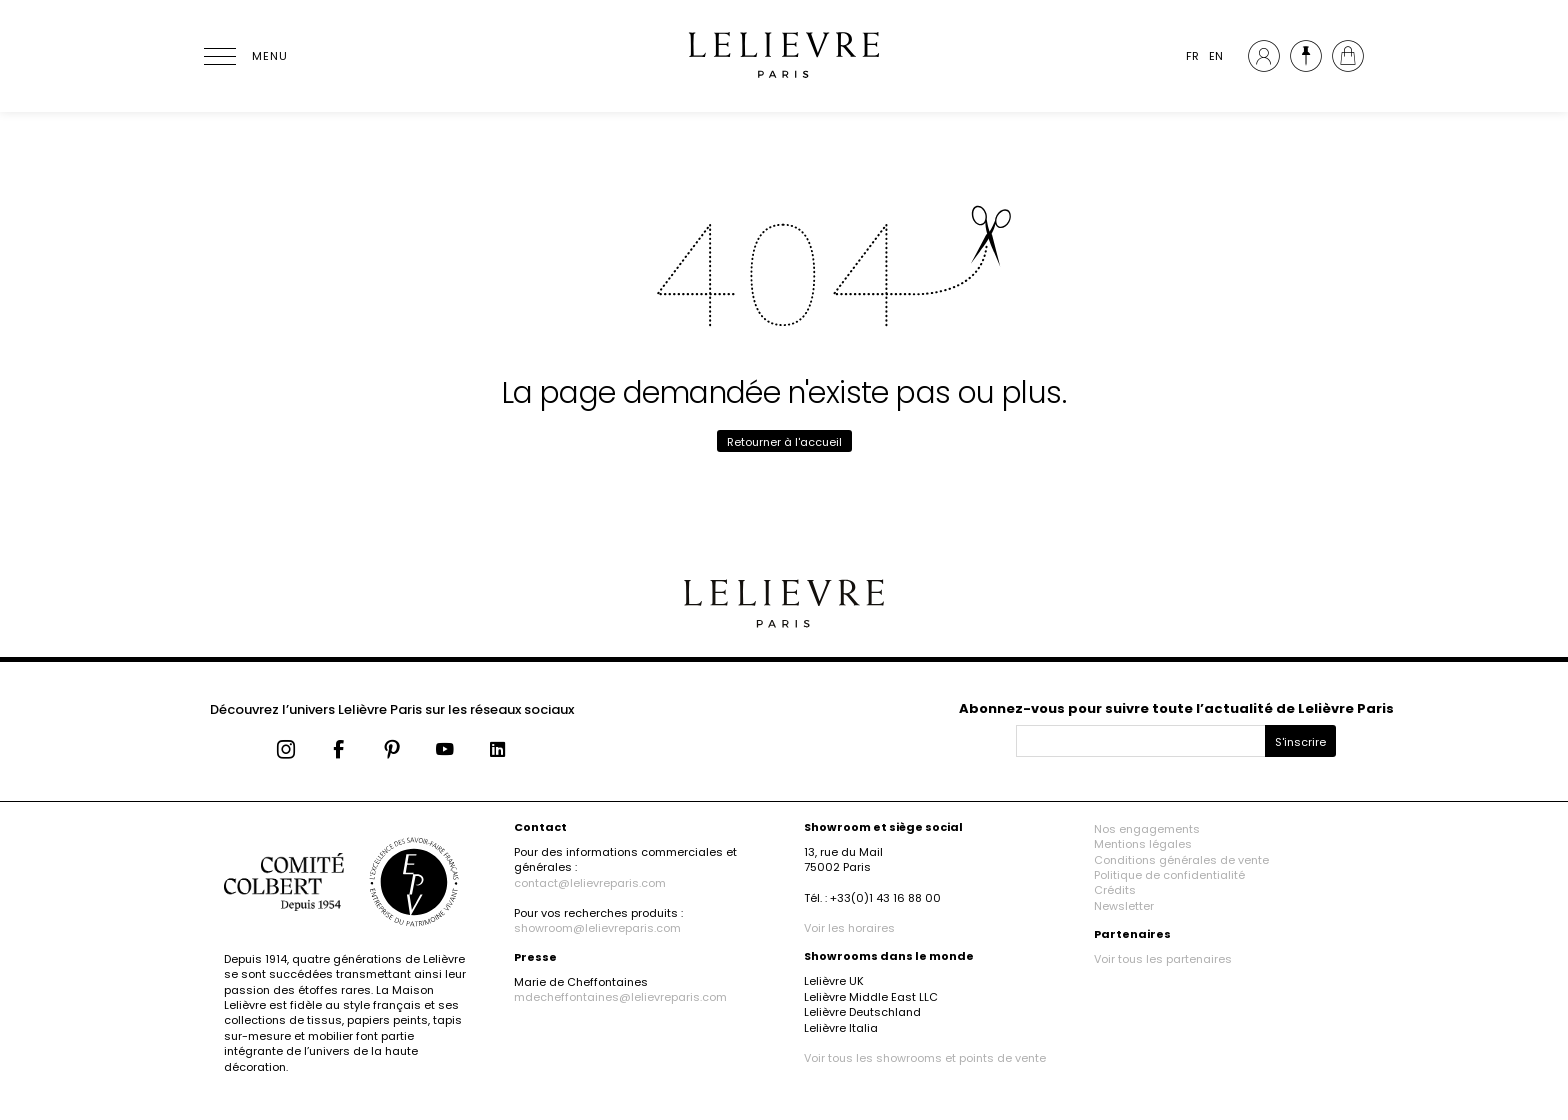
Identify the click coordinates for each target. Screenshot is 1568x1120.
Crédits (1115, 890)
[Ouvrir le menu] (244, 56)
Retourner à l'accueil (784, 442)
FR (1192, 56)
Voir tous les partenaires (1163, 959)
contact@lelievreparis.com (590, 883)
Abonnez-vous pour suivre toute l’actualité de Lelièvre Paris (1176, 708)
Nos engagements (1147, 829)
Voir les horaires (849, 928)
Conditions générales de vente (1181, 860)
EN (1216, 56)
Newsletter (1124, 906)
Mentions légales (1143, 844)
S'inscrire (1300, 742)
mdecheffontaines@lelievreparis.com (620, 997)
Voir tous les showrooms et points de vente (925, 1058)
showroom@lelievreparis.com (597, 928)
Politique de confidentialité (1169, 875)
